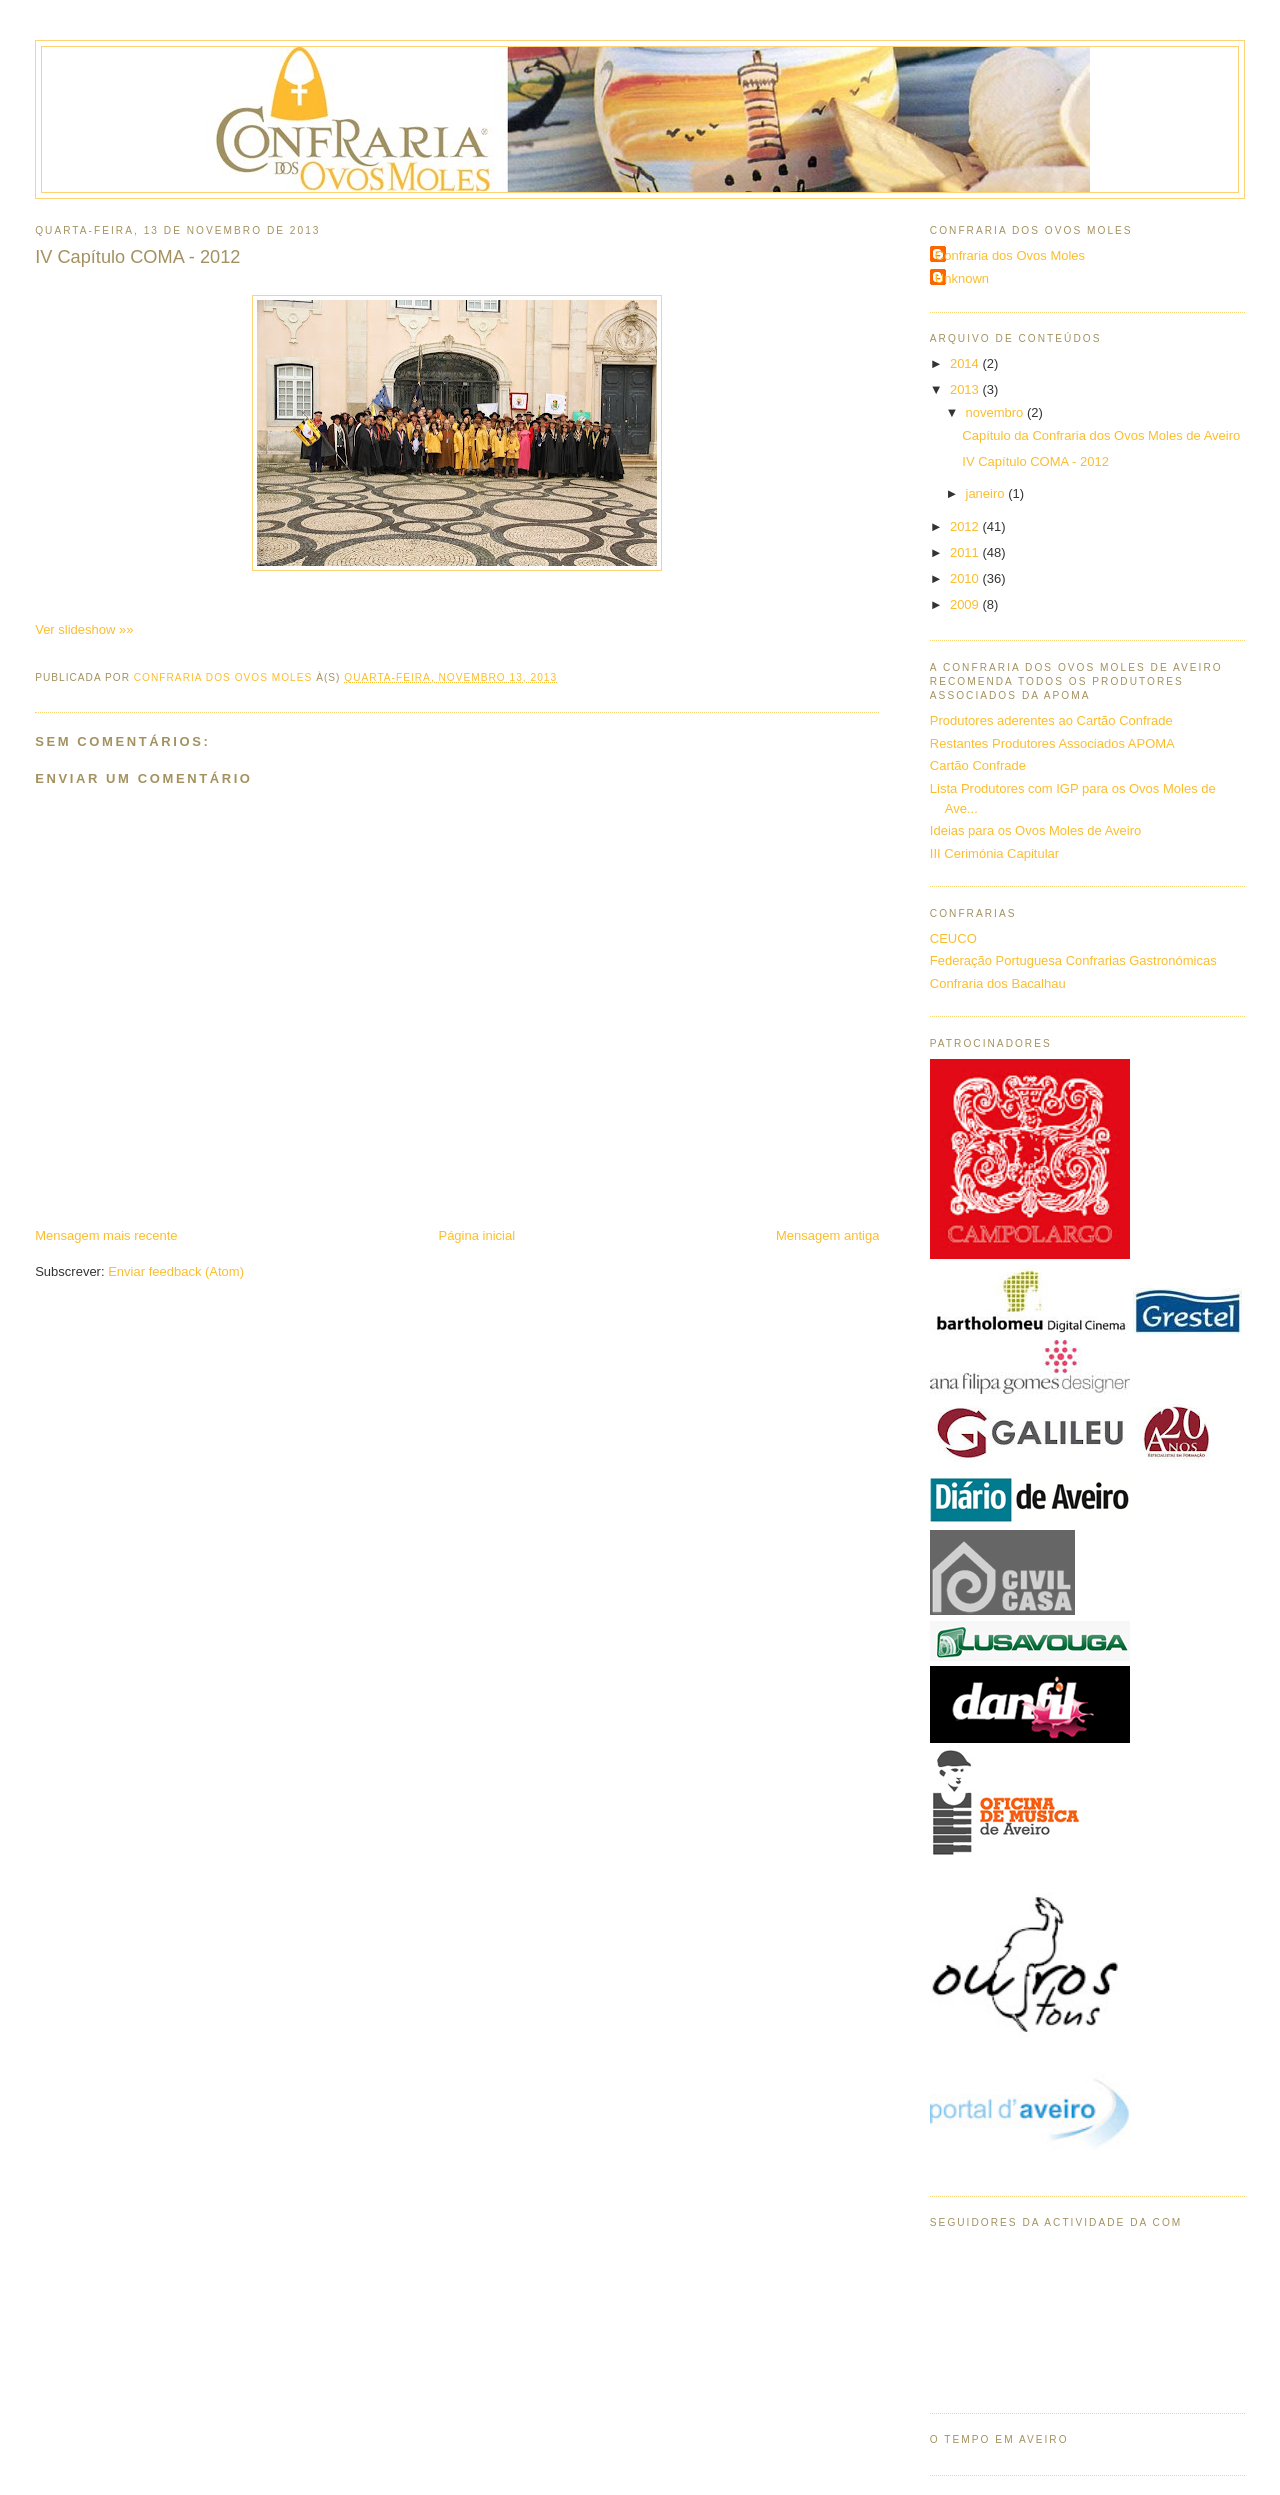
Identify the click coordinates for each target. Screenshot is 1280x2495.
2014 (966, 363)
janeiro (987, 493)
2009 (966, 604)
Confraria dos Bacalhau (998, 983)
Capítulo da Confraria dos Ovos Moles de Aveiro (1101, 435)
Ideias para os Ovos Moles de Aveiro (1036, 830)
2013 (966, 389)
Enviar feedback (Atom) (176, 1271)
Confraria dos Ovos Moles (1010, 255)
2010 (966, 578)
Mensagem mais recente (106, 1235)
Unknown (962, 278)
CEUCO (953, 938)
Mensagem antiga (827, 1235)
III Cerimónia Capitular (994, 853)
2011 (966, 552)
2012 (966, 526)
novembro (996, 412)
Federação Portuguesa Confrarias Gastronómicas (1073, 960)
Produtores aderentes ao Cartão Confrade (1051, 720)
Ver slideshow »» (84, 629)
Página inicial (476, 1235)
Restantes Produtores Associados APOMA (1052, 743)
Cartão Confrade (978, 765)
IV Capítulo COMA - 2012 (1035, 461)
